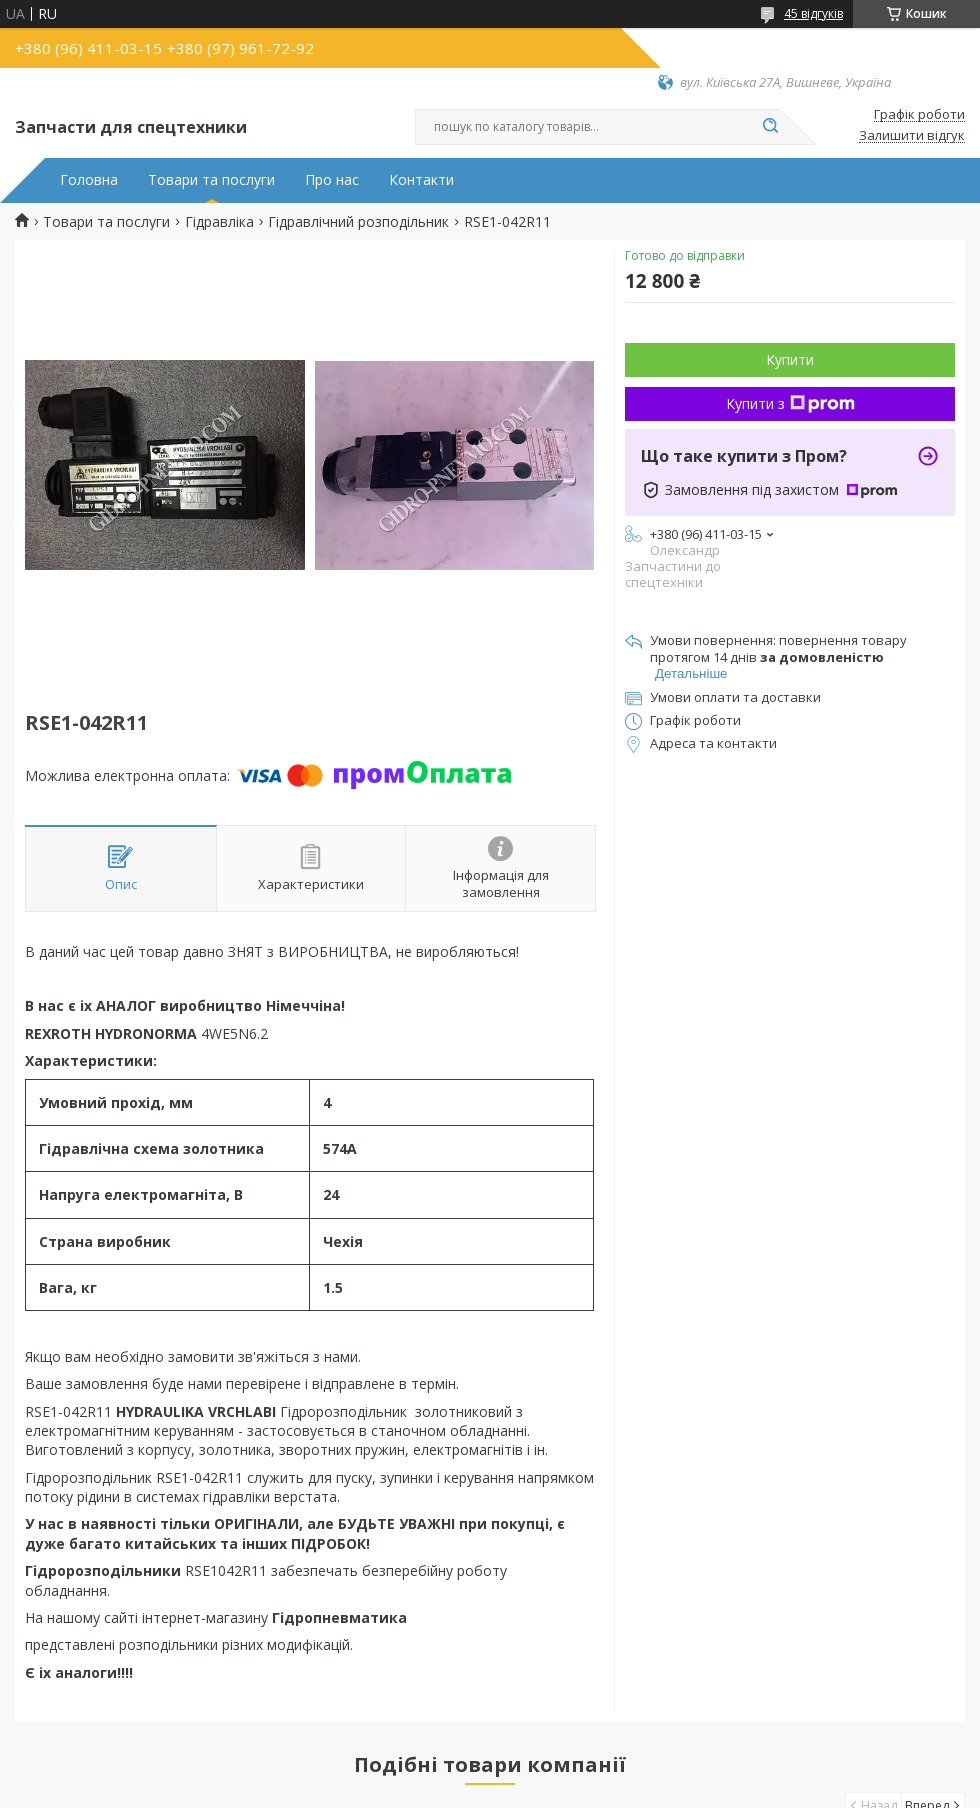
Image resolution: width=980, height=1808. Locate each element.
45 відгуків (813, 13)
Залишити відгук (912, 136)
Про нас (332, 180)
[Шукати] (770, 127)
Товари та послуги (211, 180)
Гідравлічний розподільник (358, 222)
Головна (89, 180)
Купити (790, 359)
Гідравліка (219, 222)
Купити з (790, 403)
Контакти (421, 180)
